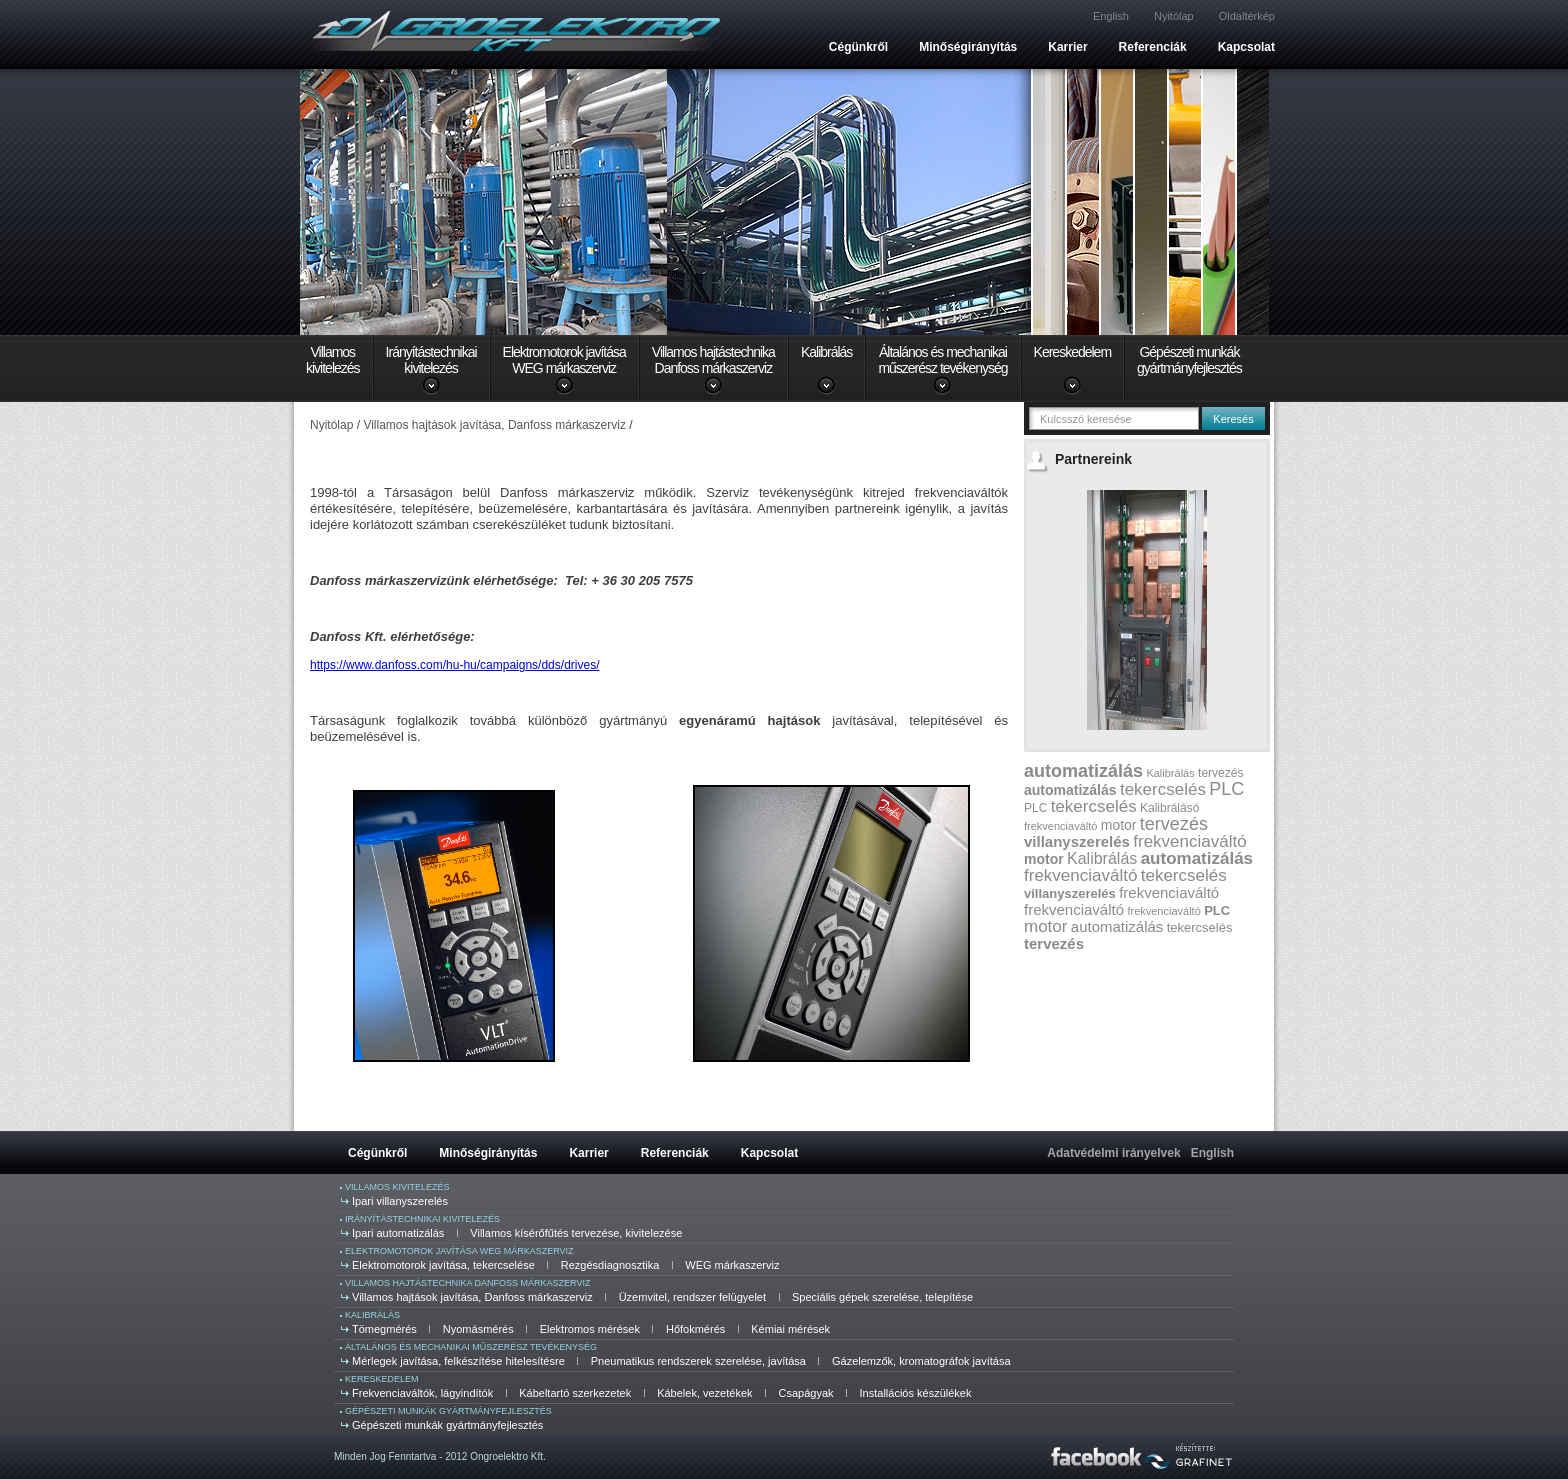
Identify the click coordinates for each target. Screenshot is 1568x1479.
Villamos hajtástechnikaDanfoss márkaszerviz (713, 360)
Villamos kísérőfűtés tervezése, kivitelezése (576, 1233)
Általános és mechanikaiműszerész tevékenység (942, 360)
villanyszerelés (1077, 841)
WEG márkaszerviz (732, 1265)
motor (1119, 825)
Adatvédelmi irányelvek (1113, 1153)
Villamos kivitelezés (397, 1187)
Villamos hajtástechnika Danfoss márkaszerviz (467, 1283)
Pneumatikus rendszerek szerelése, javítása (698, 1361)
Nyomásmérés (478, 1329)
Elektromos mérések (590, 1329)
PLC (1226, 789)
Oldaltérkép (1247, 16)
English (1111, 16)
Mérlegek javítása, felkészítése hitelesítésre (458, 1361)
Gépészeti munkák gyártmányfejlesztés (448, 1411)
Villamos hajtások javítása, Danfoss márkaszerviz (472, 1297)
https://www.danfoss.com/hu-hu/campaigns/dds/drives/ (454, 665)
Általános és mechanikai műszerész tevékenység (471, 1347)
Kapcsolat (1246, 47)
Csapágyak (806, 1393)
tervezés (1220, 773)
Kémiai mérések (790, 1329)
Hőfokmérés (695, 1329)
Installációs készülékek (916, 1393)
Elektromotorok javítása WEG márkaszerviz (459, 1251)
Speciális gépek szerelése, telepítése (882, 1297)
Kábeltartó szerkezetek (575, 1393)
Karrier (1067, 47)
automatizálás (1083, 771)
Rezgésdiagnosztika (610, 1265)
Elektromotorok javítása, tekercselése (443, 1265)
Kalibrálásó (1169, 808)
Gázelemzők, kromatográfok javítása (921, 1361)
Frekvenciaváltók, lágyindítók (422, 1393)
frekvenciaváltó (1060, 826)
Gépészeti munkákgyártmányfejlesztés (1189, 360)
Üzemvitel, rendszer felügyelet (692, 1297)
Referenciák (1153, 47)
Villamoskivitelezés (333, 360)
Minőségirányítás (968, 47)
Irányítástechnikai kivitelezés (422, 1219)
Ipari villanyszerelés (400, 1201)
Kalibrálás (826, 352)
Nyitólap (1174, 16)
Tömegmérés (384, 1329)
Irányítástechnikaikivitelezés (431, 360)
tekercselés (1163, 789)
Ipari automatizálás (398, 1233)
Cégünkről (858, 47)
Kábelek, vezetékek (704, 1393)
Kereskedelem (1073, 352)
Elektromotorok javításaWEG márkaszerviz (564, 360)
